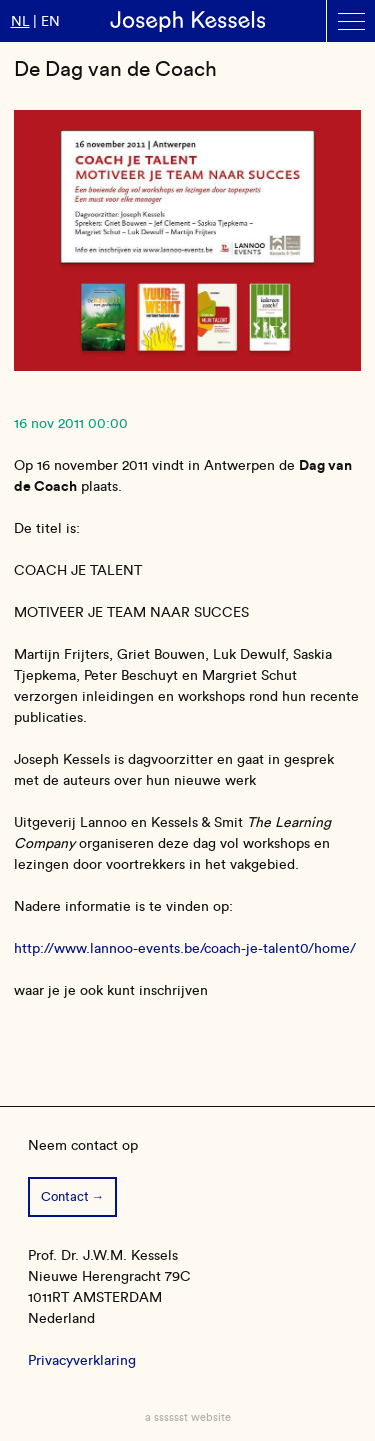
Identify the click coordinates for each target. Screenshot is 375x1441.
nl (20, 21)
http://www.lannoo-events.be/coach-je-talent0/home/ (185, 948)
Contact (65, 1196)
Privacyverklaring (82, 1360)
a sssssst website (188, 1417)
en (50, 21)
